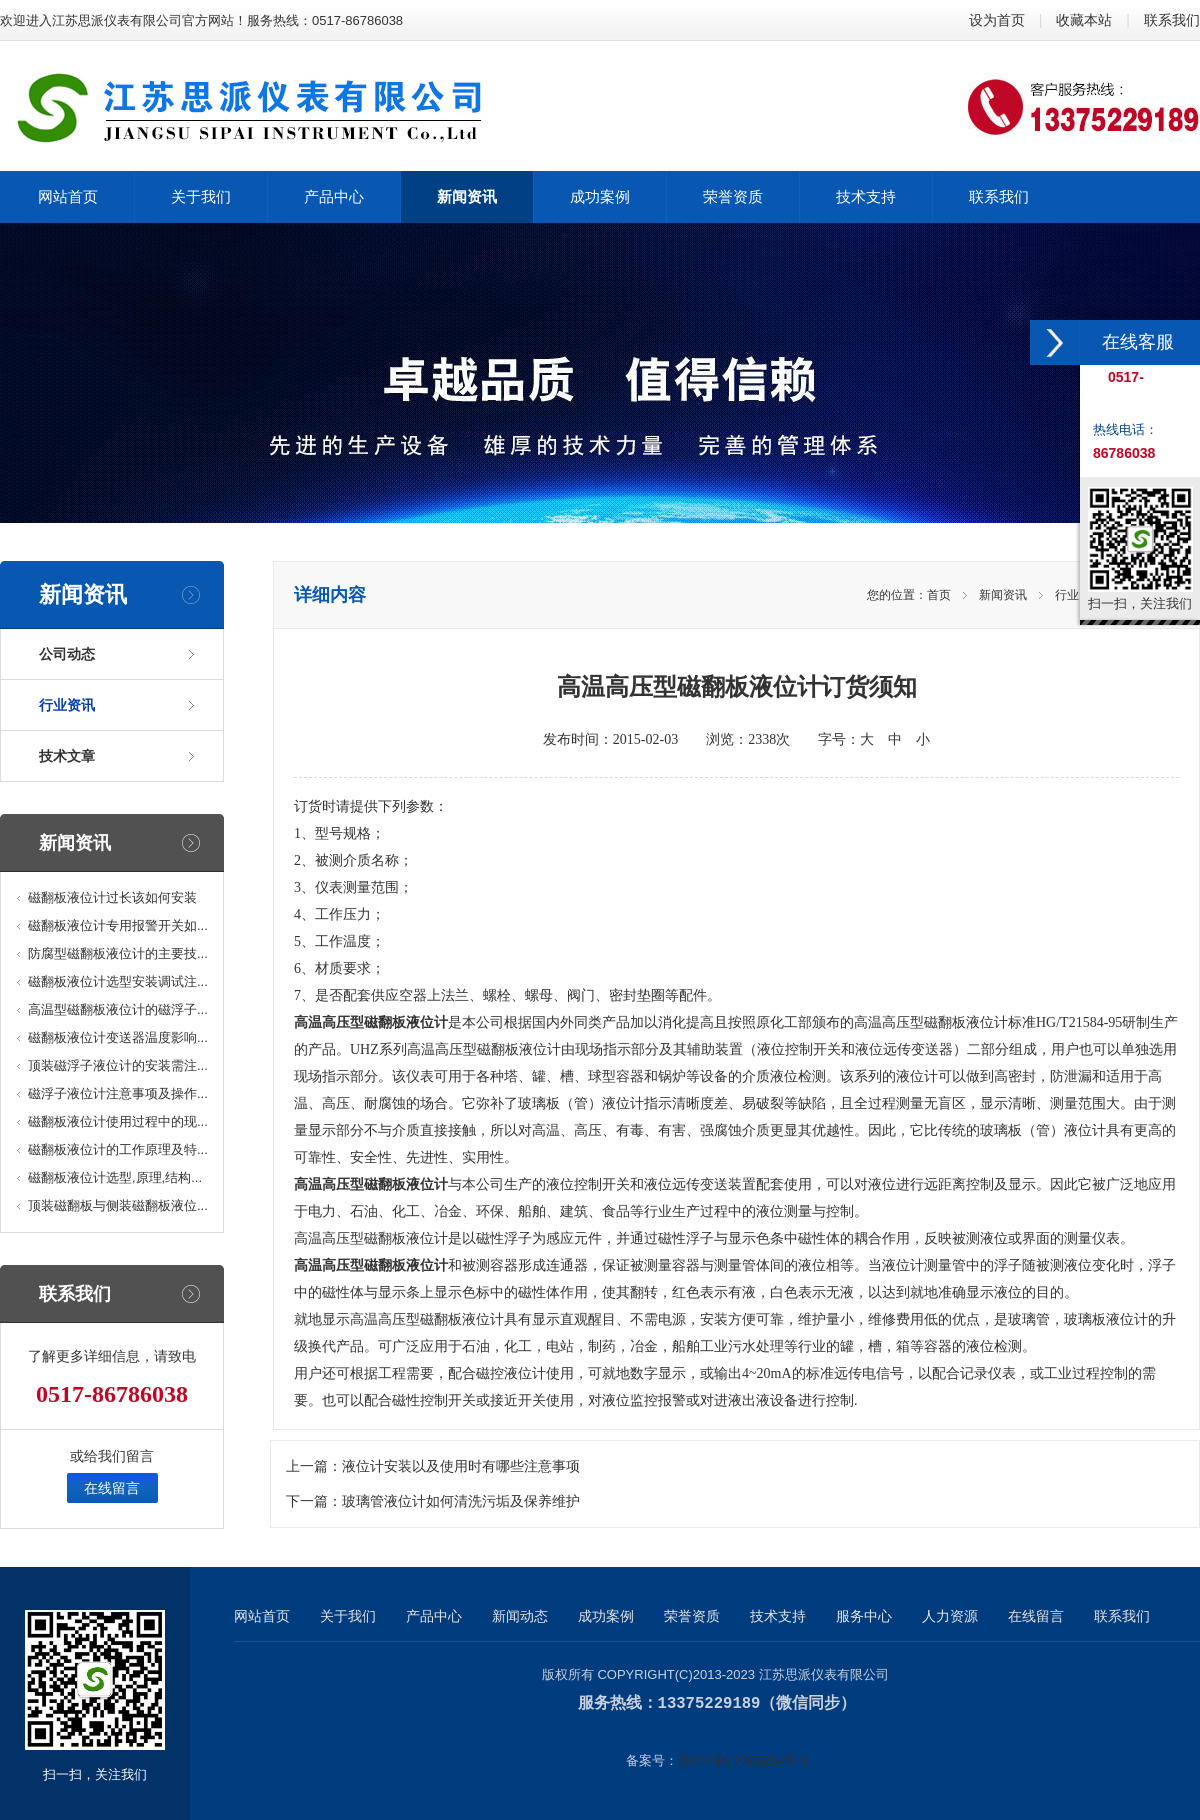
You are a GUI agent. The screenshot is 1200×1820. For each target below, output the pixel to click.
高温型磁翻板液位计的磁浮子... (118, 1009)
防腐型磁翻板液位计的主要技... (118, 953)
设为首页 (997, 20)
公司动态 (67, 654)
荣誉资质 (692, 1616)
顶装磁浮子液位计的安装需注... (118, 1065)
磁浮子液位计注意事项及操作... (118, 1093)
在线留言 (112, 1488)
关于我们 (348, 1616)
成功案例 (606, 1616)
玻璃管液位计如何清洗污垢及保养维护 (461, 1501)
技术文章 (67, 756)
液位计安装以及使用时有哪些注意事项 (461, 1466)
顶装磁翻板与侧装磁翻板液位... (118, 1205)
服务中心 (864, 1616)
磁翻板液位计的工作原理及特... (118, 1149)
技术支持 (778, 1616)
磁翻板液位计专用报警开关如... (118, 925)
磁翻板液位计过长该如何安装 (112, 897)
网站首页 (262, 1616)
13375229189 (709, 1703)
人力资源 (950, 1616)
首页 (939, 595)
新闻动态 (520, 1616)
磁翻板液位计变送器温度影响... (118, 1037)
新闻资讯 (1003, 595)
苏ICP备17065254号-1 (743, 1759)
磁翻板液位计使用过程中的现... (118, 1121)
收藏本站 (1084, 20)
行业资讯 (67, 705)
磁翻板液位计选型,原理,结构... (115, 1177)
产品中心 (434, 1616)
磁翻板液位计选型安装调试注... (118, 981)
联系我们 (1172, 20)
